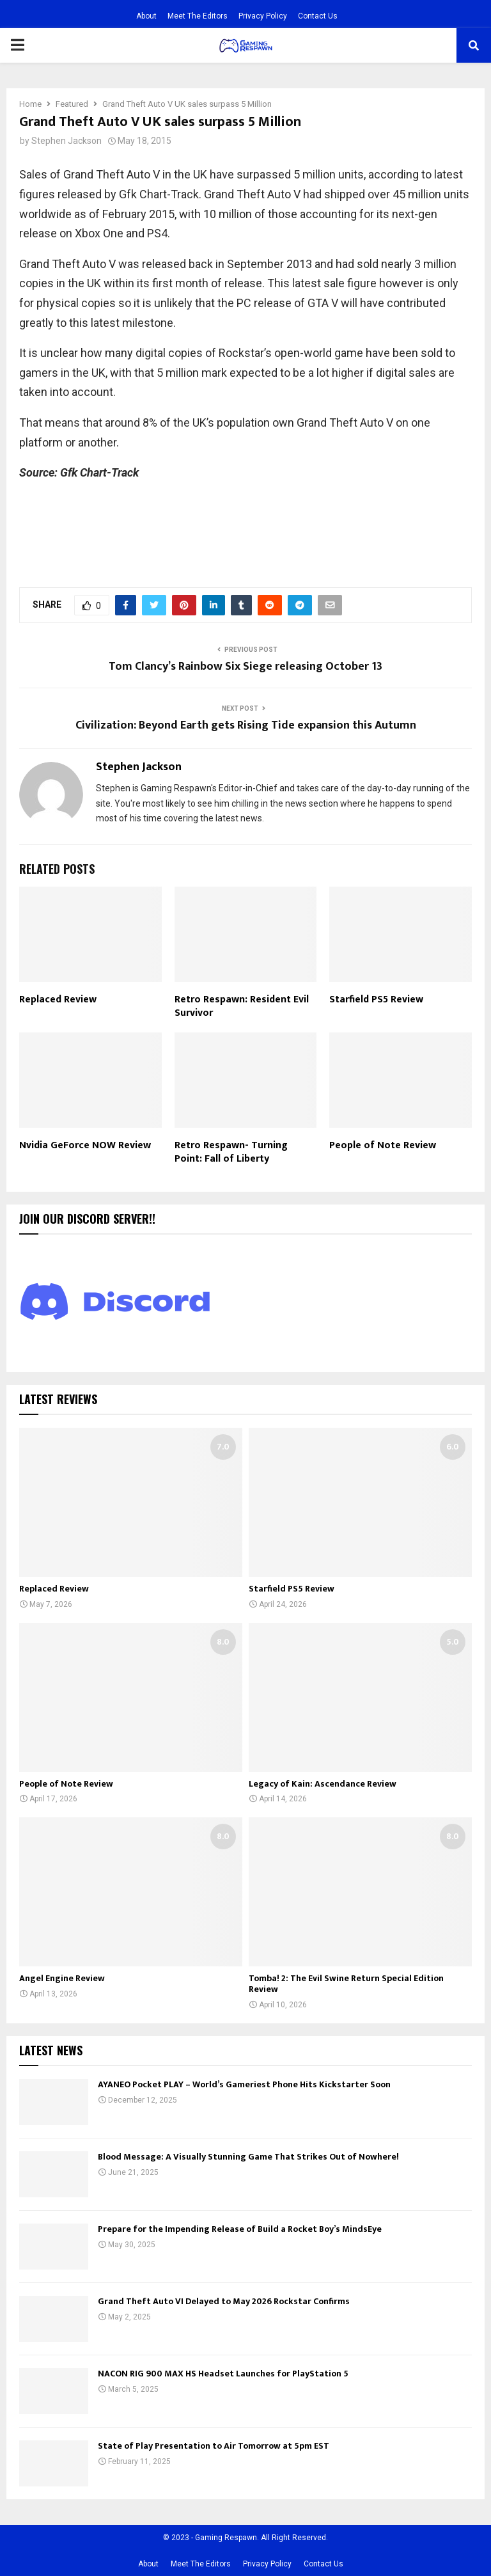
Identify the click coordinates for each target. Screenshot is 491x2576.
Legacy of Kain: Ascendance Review (322, 1783)
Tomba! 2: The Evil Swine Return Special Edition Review (346, 1983)
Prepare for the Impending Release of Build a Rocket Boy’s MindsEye (240, 2229)
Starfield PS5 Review (376, 999)
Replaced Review (58, 999)
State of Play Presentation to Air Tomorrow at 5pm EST (213, 2445)
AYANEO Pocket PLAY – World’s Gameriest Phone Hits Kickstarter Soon (244, 2084)
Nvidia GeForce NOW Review (85, 1145)
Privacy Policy (262, 16)
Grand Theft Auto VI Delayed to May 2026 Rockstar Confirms (224, 2301)
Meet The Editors (198, 16)
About (146, 16)
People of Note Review (382, 1145)
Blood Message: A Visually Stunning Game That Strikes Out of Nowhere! (248, 2156)
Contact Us (318, 16)
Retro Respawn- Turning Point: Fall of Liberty (231, 1152)
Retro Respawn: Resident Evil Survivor (242, 1006)
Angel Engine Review (62, 1978)
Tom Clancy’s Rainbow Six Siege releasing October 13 (245, 666)
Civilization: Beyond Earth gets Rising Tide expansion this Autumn (245, 725)
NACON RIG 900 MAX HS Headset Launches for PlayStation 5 (223, 2373)
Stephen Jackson (66, 141)
